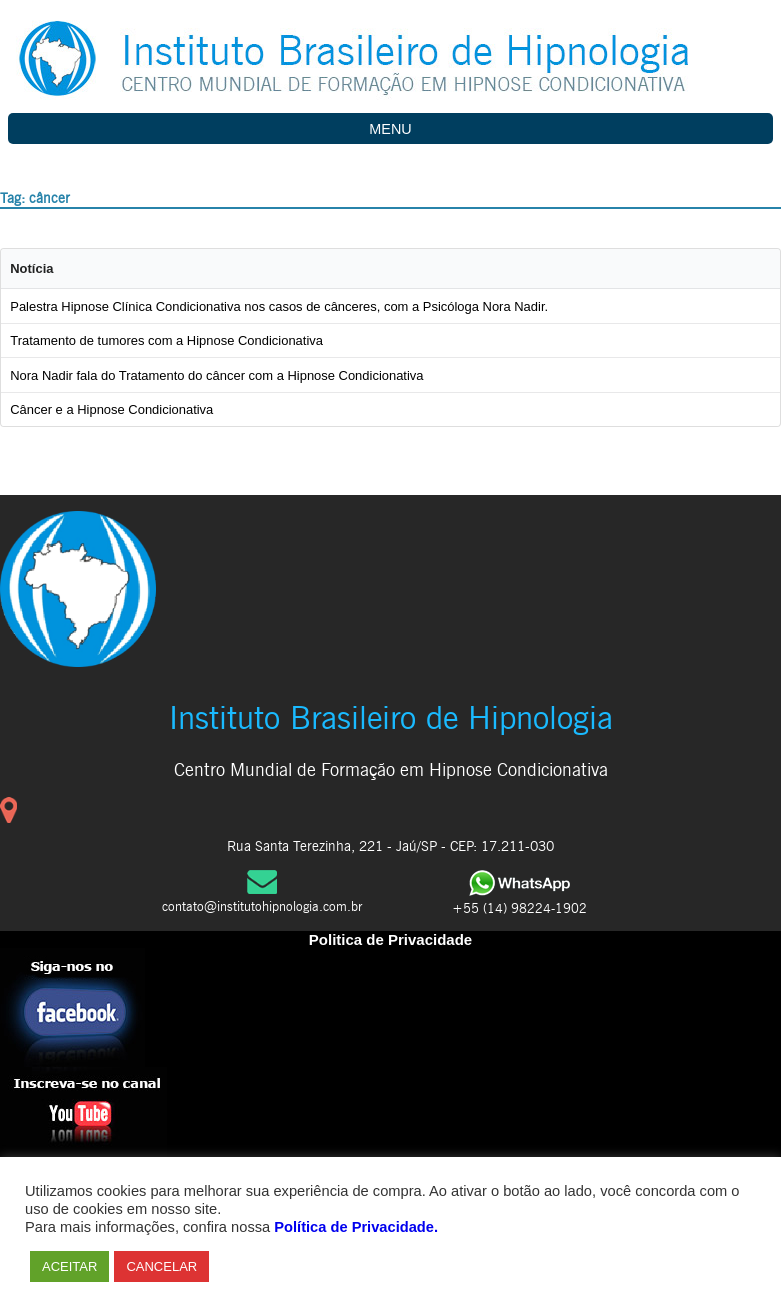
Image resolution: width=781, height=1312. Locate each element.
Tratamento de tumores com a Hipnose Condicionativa (166, 340)
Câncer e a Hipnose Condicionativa (111, 409)
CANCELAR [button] (161, 1266)
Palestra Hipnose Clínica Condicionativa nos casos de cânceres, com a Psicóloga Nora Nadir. (279, 306)
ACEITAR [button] (69, 1266)
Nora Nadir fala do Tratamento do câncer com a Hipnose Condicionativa (216, 375)
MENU (390, 129)
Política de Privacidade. (356, 1227)
